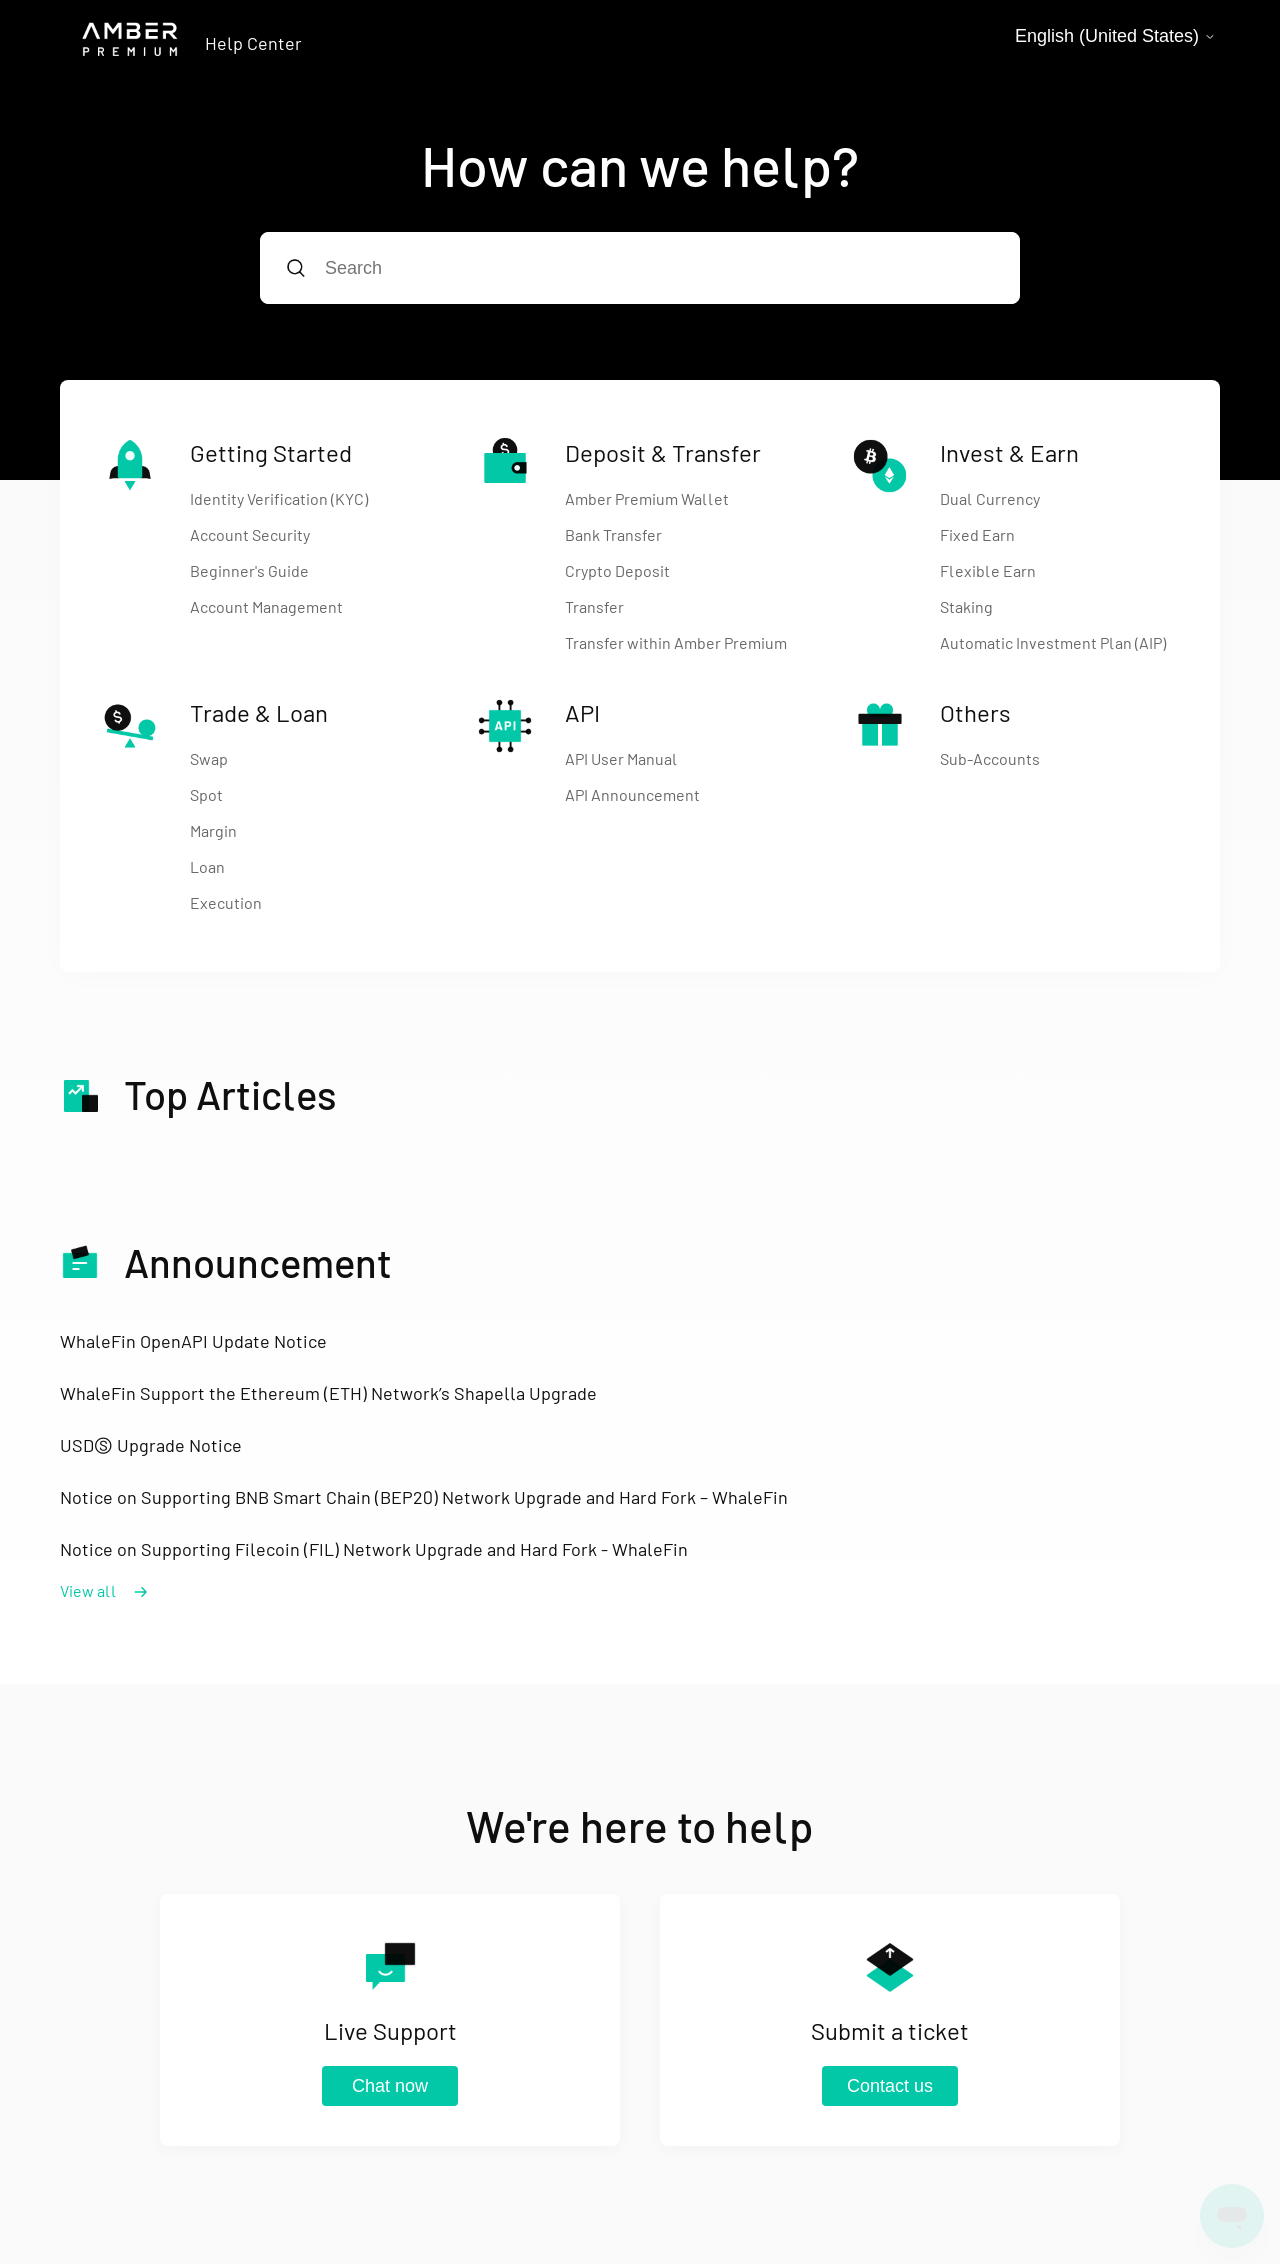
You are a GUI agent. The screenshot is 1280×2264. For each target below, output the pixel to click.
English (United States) (1115, 36)
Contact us (890, 2086)
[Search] (640, 268)
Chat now (390, 2086)
